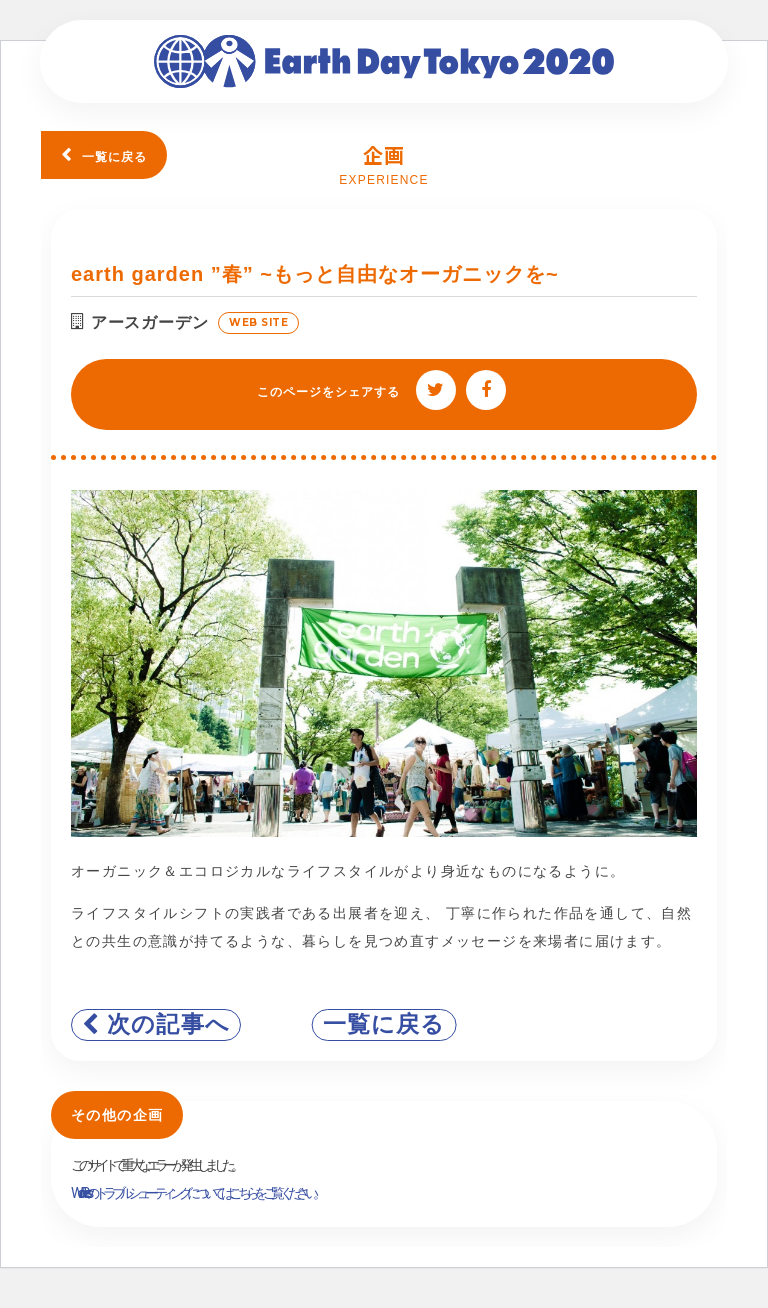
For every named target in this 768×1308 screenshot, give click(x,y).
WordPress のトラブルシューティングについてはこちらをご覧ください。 (196, 1193)
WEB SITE (258, 322)
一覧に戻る (114, 157)
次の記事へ (168, 1024)
